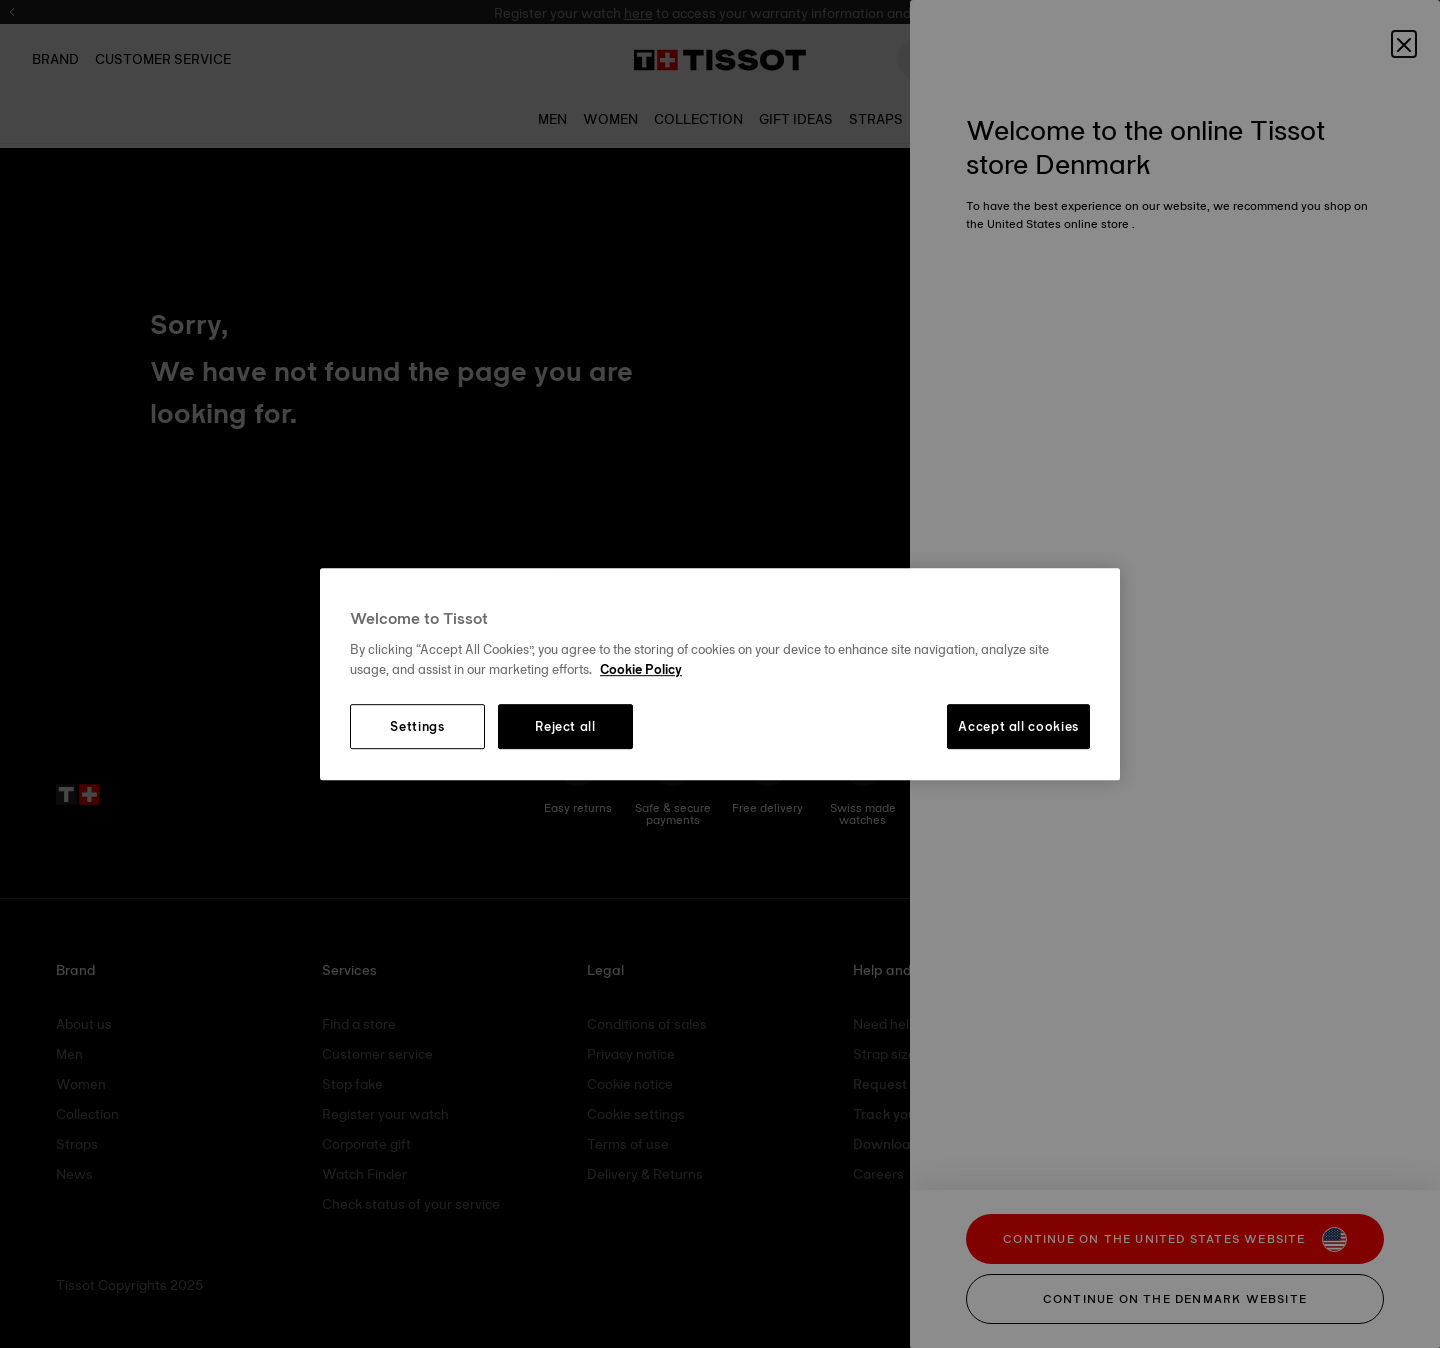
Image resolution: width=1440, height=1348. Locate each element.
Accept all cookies (1018, 727)
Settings (417, 727)
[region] (720, 674)
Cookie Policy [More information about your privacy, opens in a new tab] (641, 669)
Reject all (565, 727)
